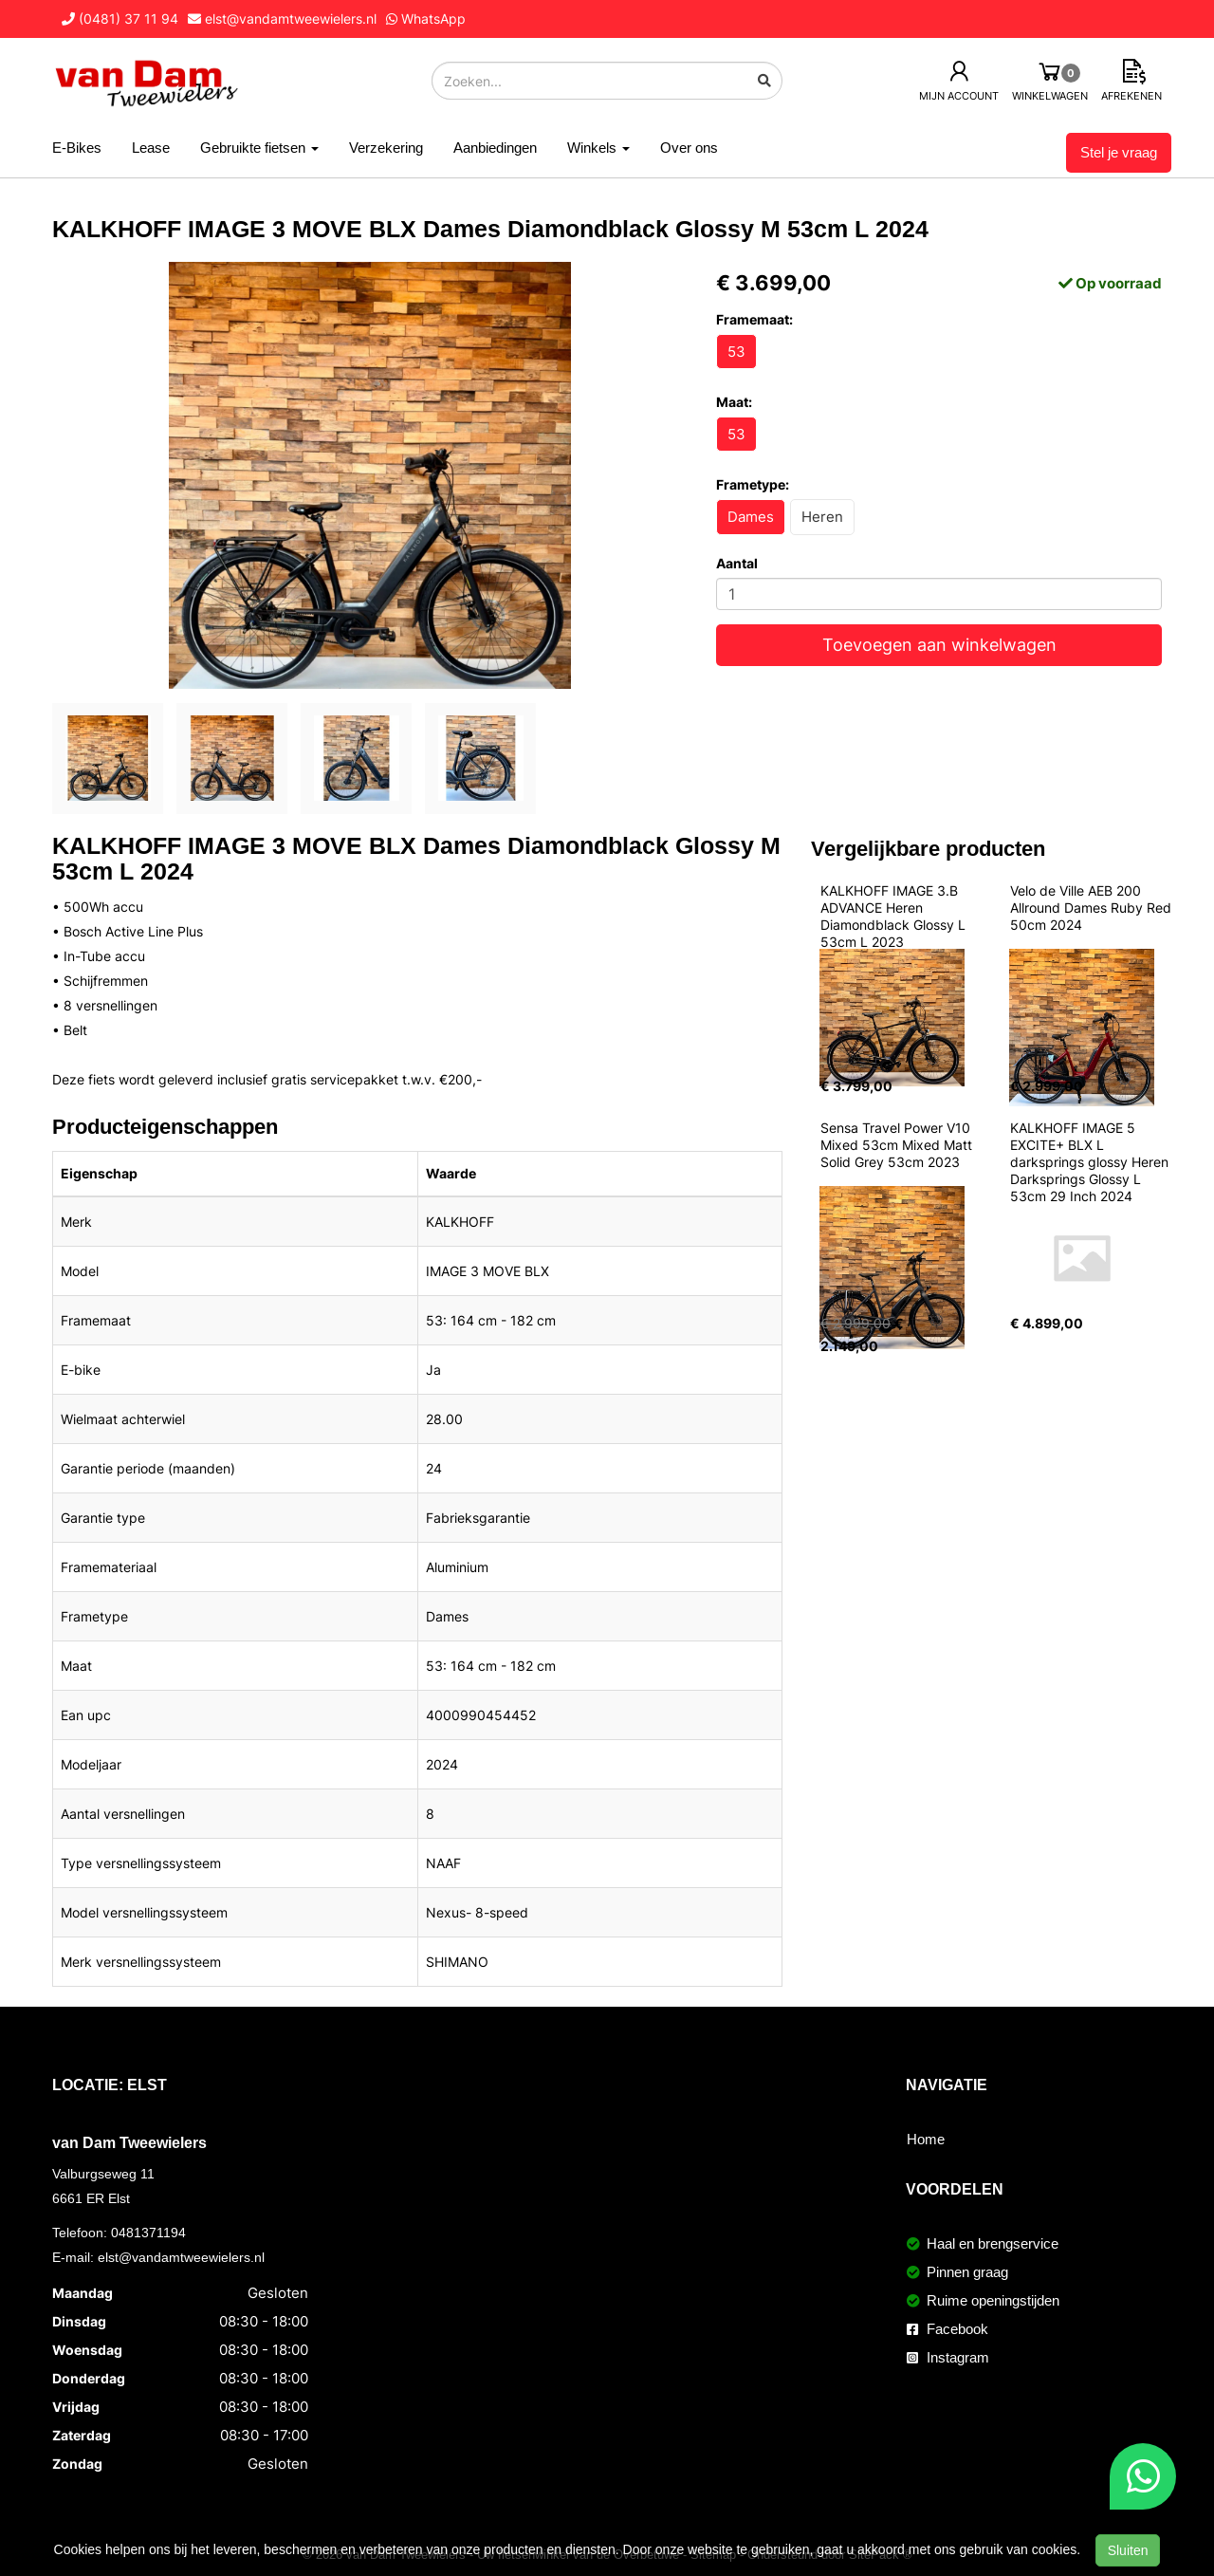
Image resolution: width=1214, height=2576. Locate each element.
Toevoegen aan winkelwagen (939, 645)
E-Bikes (76, 147)
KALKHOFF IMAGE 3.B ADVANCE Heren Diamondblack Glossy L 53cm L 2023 (894, 916)
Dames (750, 517)
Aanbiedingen (495, 147)
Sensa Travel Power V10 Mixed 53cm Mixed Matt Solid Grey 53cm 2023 (898, 1145)
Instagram (948, 2357)
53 (736, 352)
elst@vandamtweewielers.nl (181, 2257)
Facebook (947, 2329)
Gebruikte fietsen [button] (259, 147)
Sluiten (1128, 2550)
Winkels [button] (598, 147)
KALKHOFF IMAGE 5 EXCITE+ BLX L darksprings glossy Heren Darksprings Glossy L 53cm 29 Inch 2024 (1091, 1162)
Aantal (737, 563)
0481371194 (148, 2232)
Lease (151, 147)
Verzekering (386, 147)
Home (926, 2139)
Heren (822, 517)
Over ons (689, 147)
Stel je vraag (1118, 152)
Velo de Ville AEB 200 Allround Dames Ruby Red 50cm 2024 (1092, 907)
